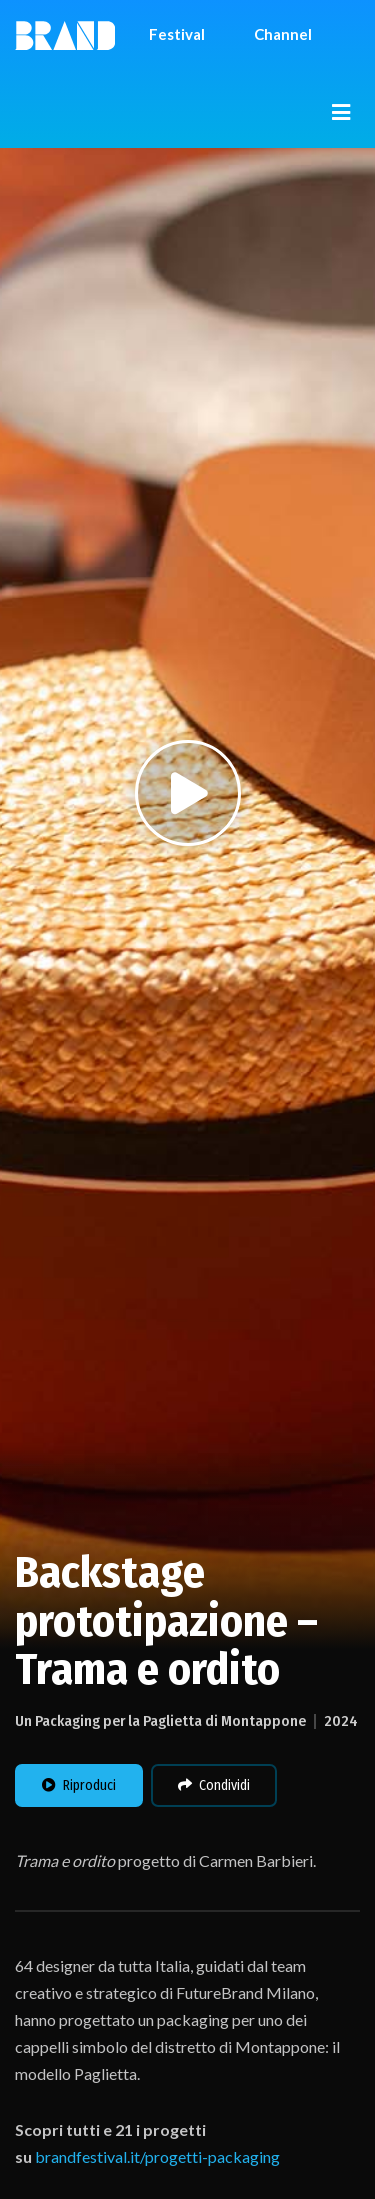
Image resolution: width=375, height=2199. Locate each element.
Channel (283, 34)
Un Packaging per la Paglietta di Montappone (160, 1721)
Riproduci (79, 1785)
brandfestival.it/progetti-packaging (157, 2156)
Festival (177, 34)
